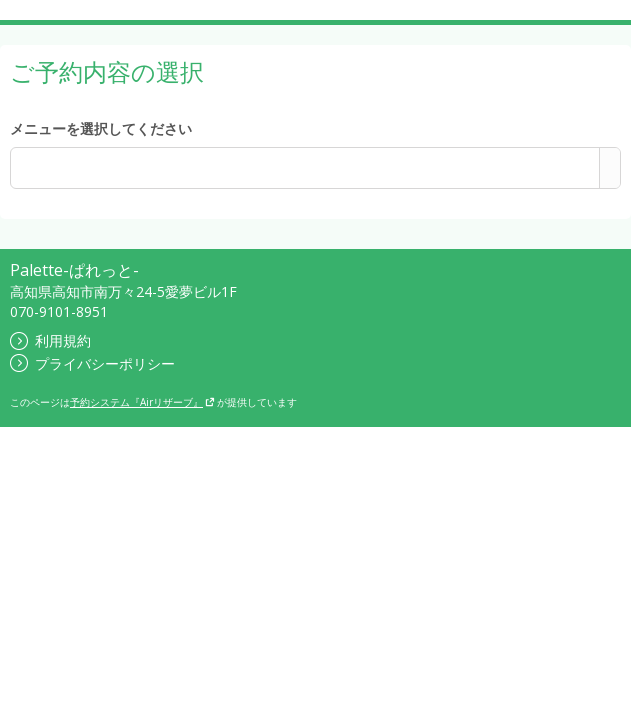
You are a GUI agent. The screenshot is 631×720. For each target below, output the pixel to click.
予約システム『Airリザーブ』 (142, 402)
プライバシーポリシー (92, 363)
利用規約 (50, 340)
